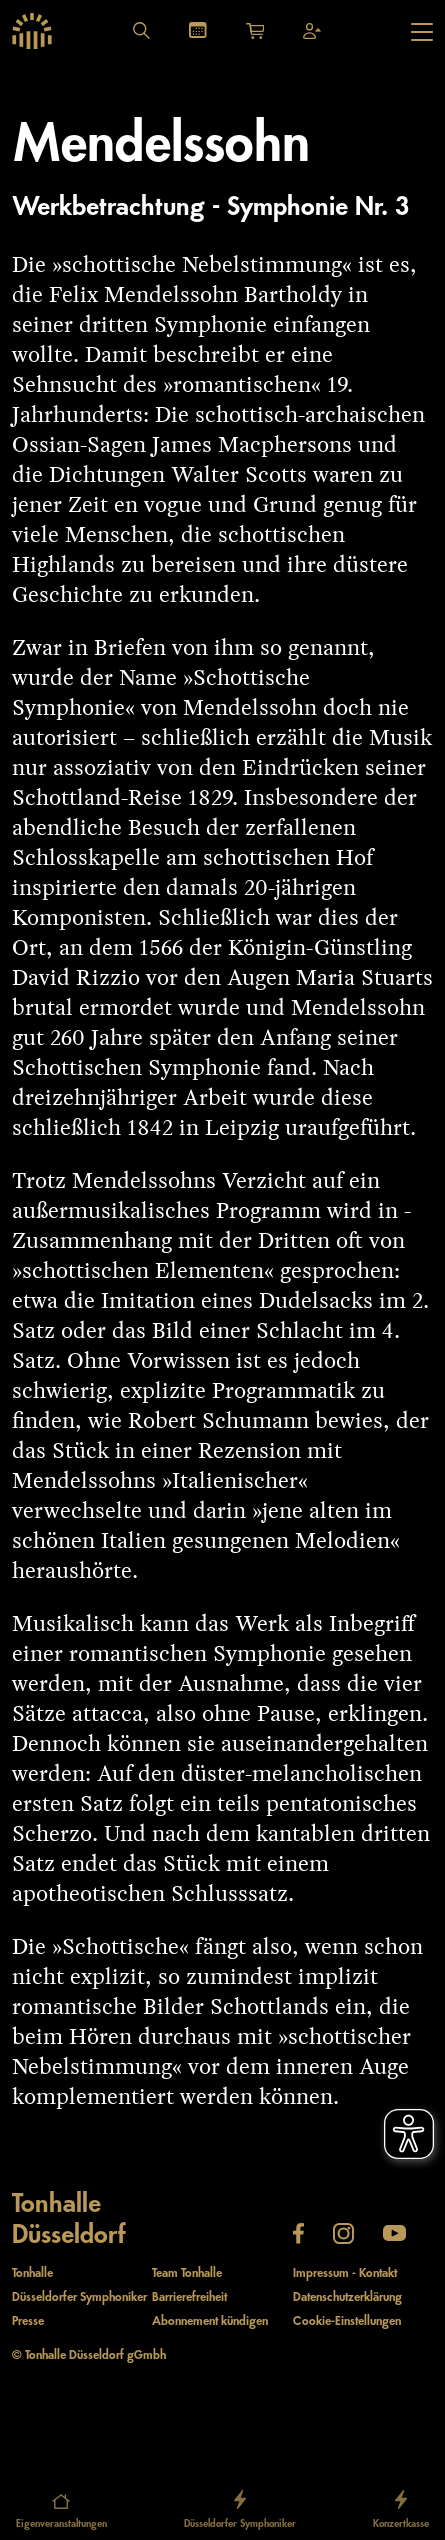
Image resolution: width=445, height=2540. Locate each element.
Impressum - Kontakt (345, 2273)
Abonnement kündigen (210, 2321)
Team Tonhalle (187, 2273)
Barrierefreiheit (189, 2297)
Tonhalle (32, 2273)
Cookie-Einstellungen (347, 2321)
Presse (28, 2321)
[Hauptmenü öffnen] (422, 32)
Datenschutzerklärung (347, 2297)
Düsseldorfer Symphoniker (79, 2297)
